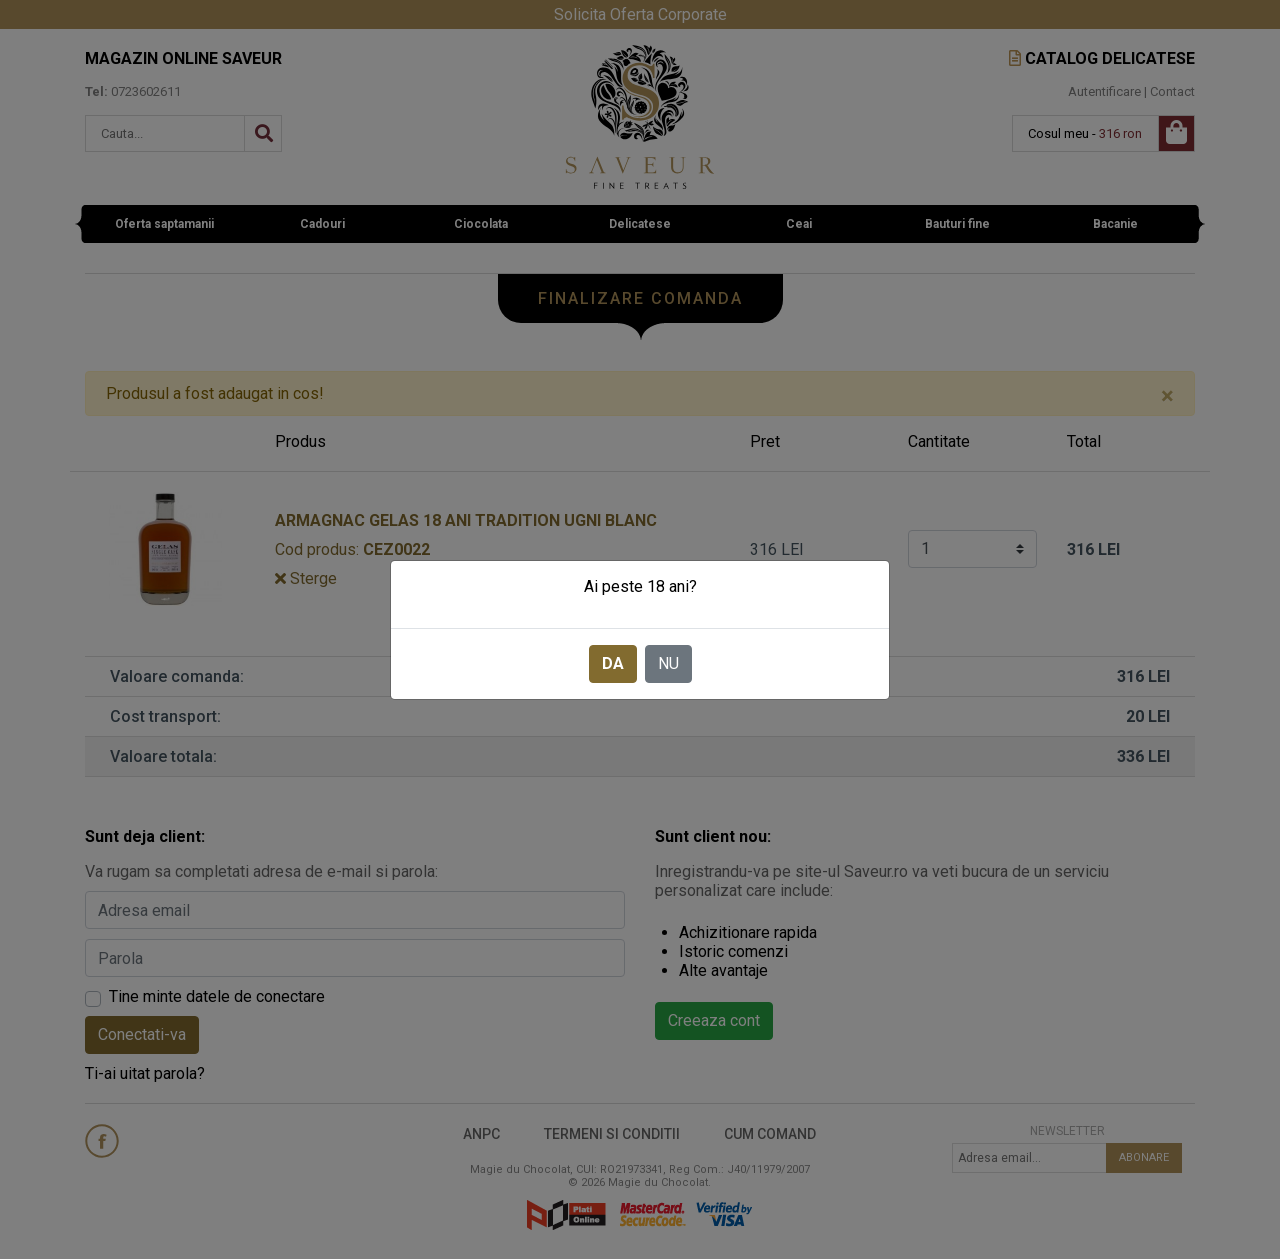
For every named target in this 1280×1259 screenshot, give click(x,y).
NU (668, 663)
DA (613, 663)
